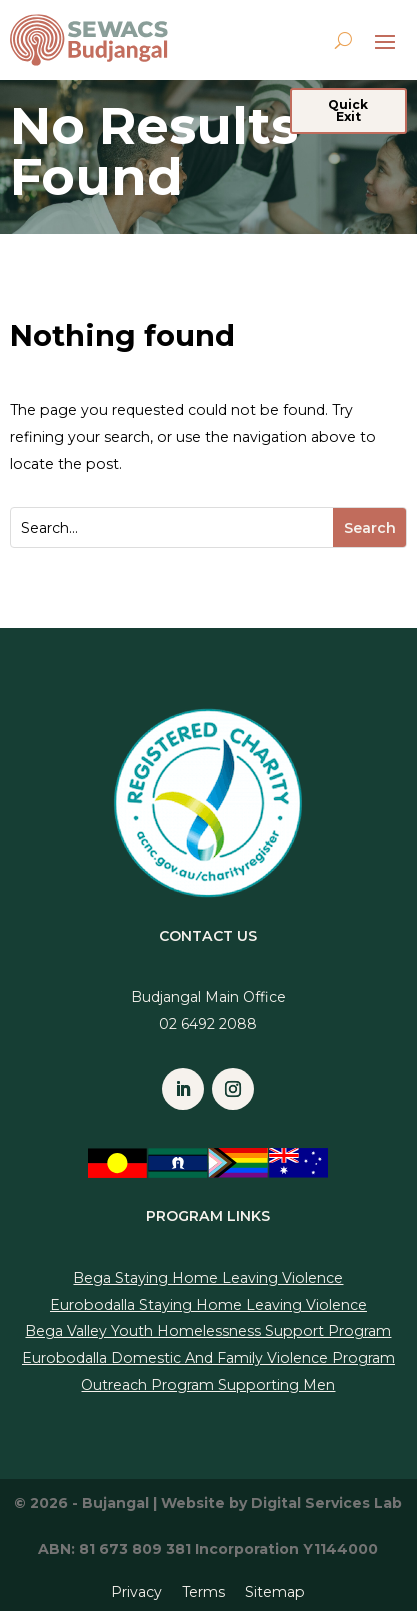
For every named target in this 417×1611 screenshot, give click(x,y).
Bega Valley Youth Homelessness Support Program (208, 1331)
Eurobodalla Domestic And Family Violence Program (208, 1358)
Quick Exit (348, 110)
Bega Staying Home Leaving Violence (208, 1278)
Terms (203, 1592)
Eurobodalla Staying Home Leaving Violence (208, 1305)
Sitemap (275, 1592)
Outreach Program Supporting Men (208, 1385)
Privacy (136, 1592)
